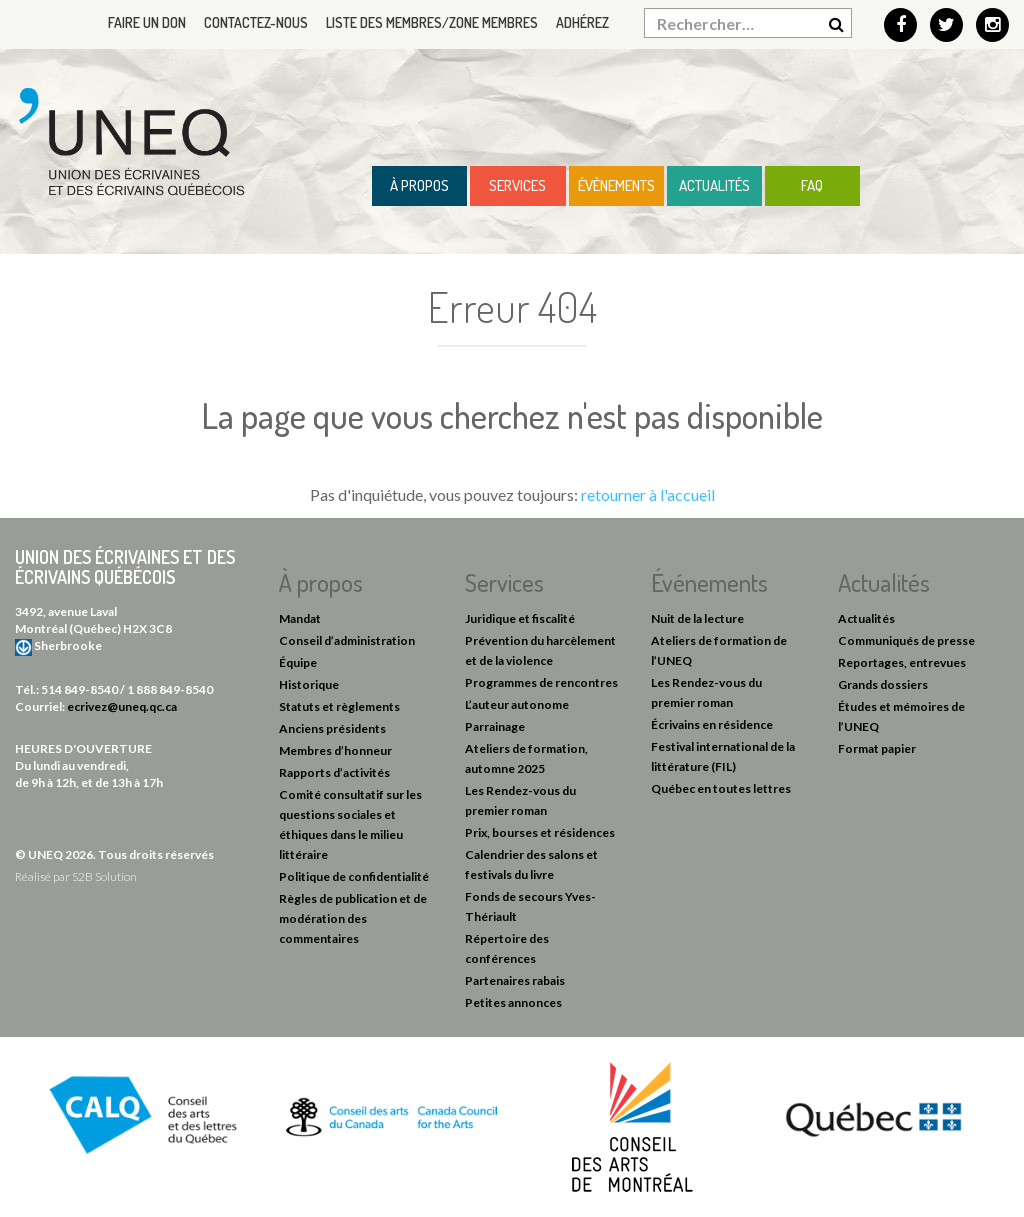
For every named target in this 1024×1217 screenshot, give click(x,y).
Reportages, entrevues (902, 662)
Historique (309, 684)
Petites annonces (513, 1002)
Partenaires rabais (515, 980)
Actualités (714, 185)
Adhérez (582, 22)
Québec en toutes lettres (721, 788)
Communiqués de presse (906, 640)
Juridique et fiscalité (520, 618)
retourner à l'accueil (648, 494)
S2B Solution (104, 876)
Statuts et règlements (339, 706)
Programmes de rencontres (541, 682)
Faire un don (147, 22)
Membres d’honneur (335, 750)
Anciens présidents (332, 728)
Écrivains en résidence (712, 724)
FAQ (812, 185)
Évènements (616, 185)
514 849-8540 (79, 689)
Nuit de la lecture (697, 618)
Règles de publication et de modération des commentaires (353, 918)
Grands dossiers (883, 684)
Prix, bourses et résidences (540, 832)
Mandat (300, 618)
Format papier (877, 748)
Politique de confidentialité (354, 876)
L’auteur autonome (517, 704)
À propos (419, 185)
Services (517, 185)
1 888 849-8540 (170, 689)
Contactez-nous (256, 22)
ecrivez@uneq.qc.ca (122, 706)
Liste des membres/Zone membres (432, 22)
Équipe (298, 662)
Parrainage (495, 726)
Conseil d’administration (347, 640)
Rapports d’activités (334, 772)
